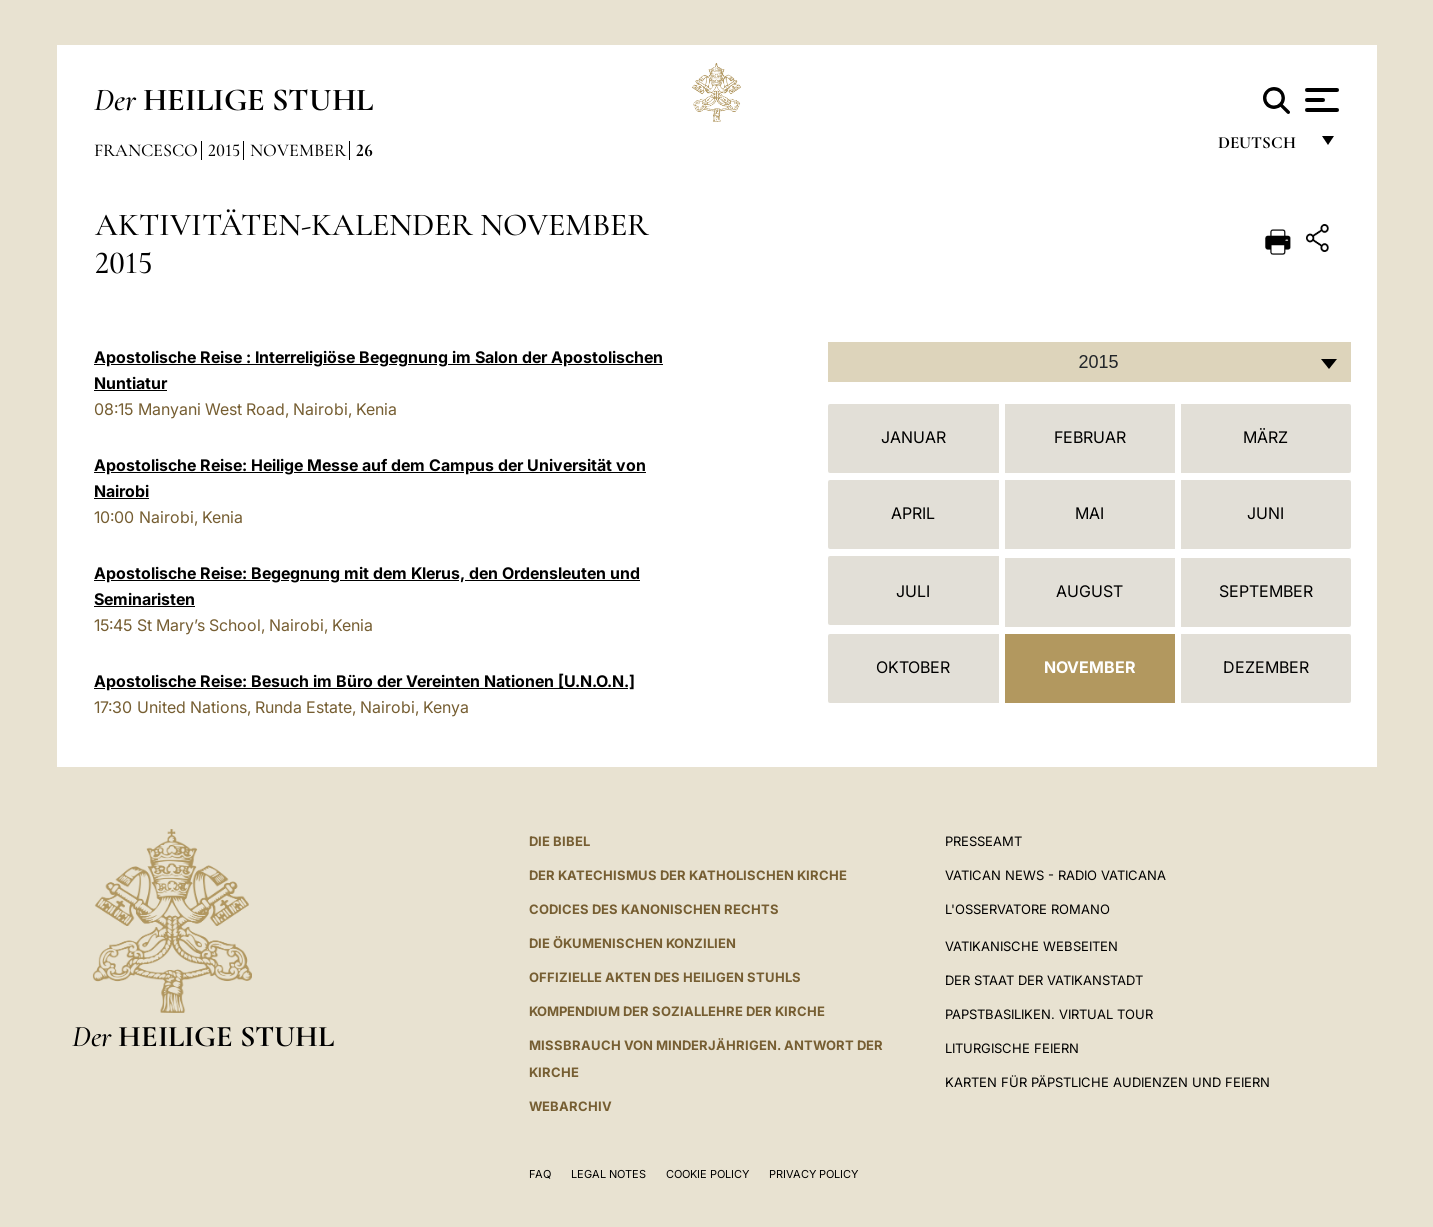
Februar (1090, 437)
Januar (913, 437)
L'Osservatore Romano (1027, 909)
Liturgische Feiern (1012, 1048)
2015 (224, 150)
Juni (1265, 513)
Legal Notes (608, 1174)
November (298, 150)
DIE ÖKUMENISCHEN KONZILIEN (632, 943)
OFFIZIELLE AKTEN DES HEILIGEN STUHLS (665, 977)
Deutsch (1262, 147)
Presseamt (983, 841)
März (1265, 437)
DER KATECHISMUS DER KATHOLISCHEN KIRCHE (688, 875)
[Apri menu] (1319, 100)
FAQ (540, 1174)
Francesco (146, 150)
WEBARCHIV (570, 1106)
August (1089, 591)
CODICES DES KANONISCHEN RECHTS (654, 909)
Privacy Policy (813, 1174)
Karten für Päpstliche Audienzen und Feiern (1107, 1082)
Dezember (1266, 667)
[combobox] (1089, 362)
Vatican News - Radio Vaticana (1055, 875)
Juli (913, 591)
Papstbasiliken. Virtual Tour (1049, 1014)
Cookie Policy (707, 1174)
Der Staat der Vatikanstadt (1044, 980)
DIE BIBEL (559, 841)
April (913, 513)
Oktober (913, 667)
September (1266, 591)
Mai (1089, 513)
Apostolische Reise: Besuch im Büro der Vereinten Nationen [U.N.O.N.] (364, 681)
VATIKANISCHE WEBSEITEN (1031, 946)
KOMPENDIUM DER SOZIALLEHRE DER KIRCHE (677, 1011)
